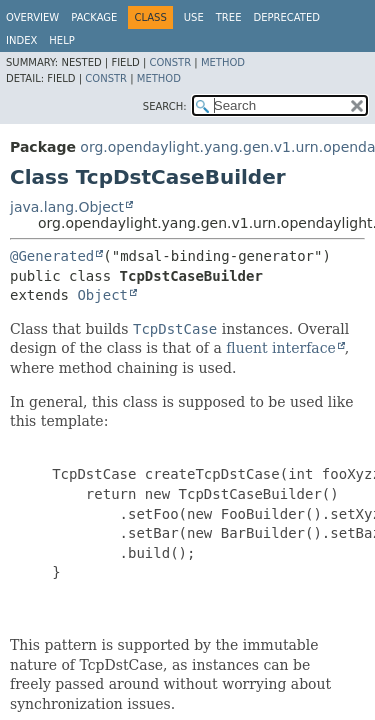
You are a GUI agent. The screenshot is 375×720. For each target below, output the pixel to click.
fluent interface (280, 348)
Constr (170, 62)
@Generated (52, 256)
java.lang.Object (67, 207)
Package (94, 17)
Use (194, 17)
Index (21, 40)
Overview (32, 17)
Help (61, 40)
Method (223, 62)
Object (102, 295)
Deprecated (286, 17)
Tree (229, 17)
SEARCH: (165, 106)
